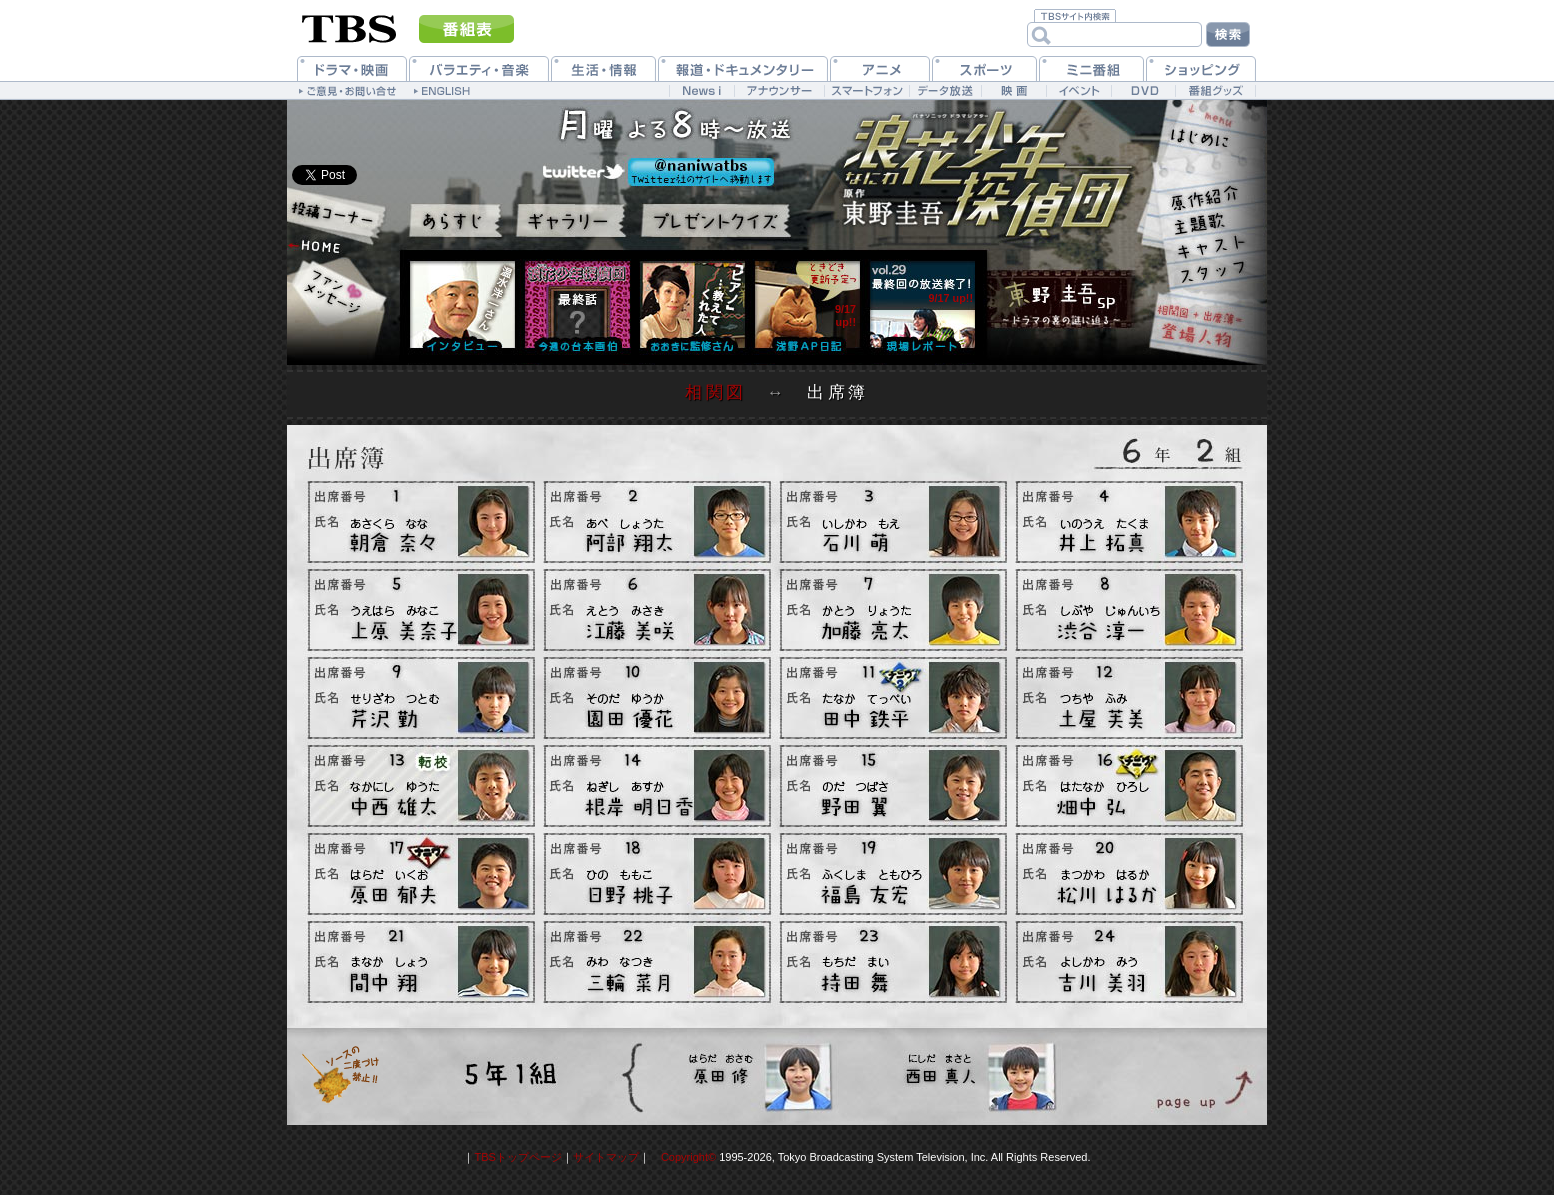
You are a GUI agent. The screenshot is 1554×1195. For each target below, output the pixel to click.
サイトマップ (606, 1157)
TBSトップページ (517, 1157)
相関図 (715, 392)
